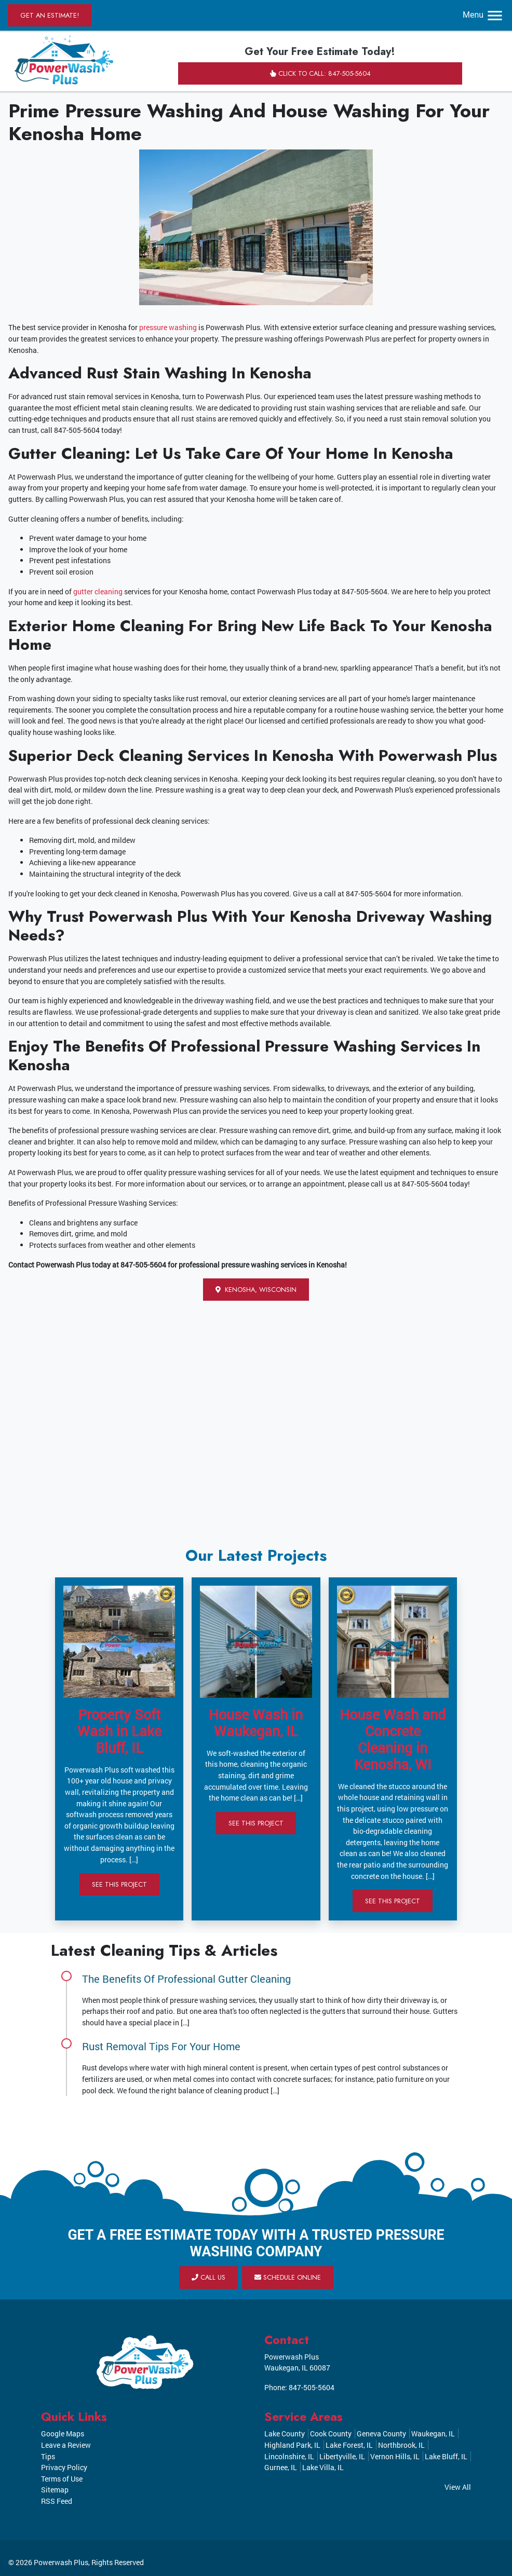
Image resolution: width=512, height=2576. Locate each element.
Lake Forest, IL (349, 2445)
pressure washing (168, 327)
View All (457, 2487)
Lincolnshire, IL (289, 2456)
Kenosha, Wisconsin (256, 1289)
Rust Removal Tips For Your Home (161, 2046)
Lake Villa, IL (323, 2467)
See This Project (119, 1884)
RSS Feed (56, 2501)
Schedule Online (287, 2277)
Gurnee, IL (280, 2467)
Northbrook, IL (401, 2445)
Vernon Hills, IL (395, 2456)
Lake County (284, 2433)
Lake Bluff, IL (446, 2456)
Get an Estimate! (49, 15)
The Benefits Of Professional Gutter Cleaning (186, 1978)
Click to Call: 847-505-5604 (320, 73)
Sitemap (55, 2490)
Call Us (208, 2277)
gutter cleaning (98, 591)
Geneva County (381, 2433)
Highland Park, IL (292, 2445)
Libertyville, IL (342, 2456)
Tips (48, 2456)
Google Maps (62, 2433)
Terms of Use (62, 2479)
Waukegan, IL (433, 2433)
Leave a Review (66, 2445)
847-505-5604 (311, 2387)
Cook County (331, 2433)
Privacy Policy (64, 2467)
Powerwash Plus (61, 2562)
